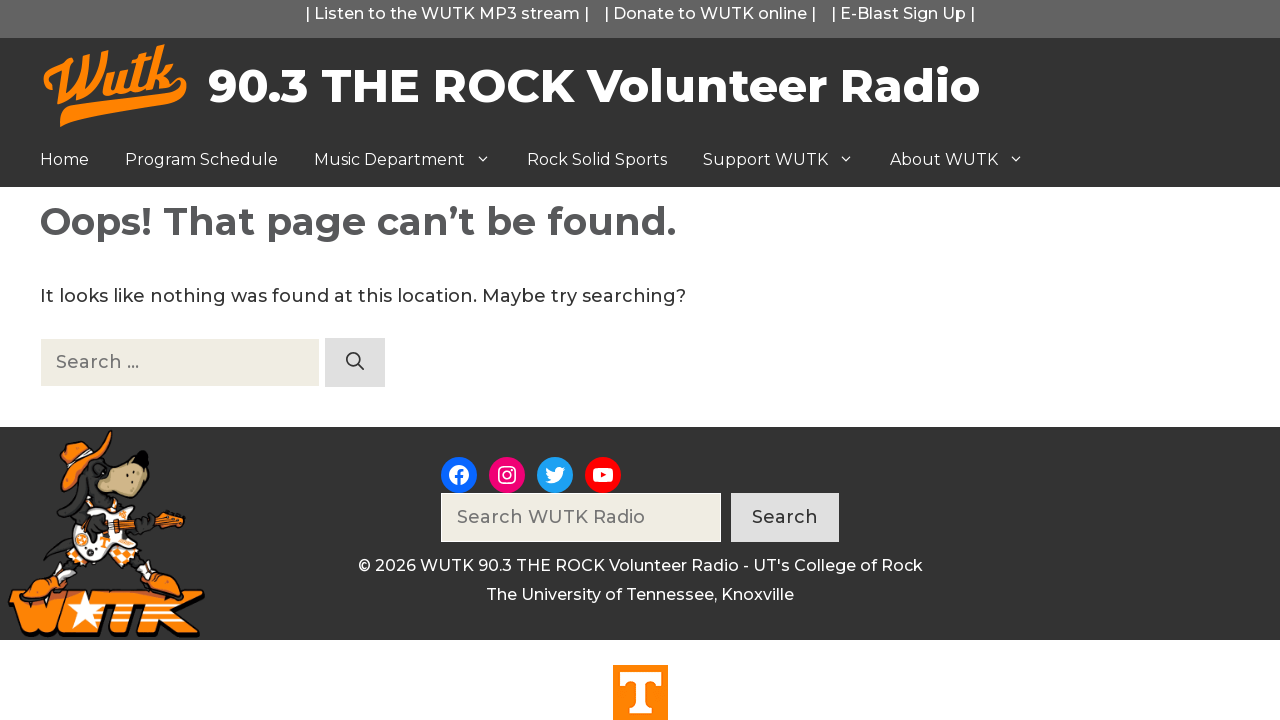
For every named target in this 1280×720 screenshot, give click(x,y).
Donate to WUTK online (710, 13)
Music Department (411, 160)
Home (64, 159)
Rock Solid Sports (597, 159)
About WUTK (966, 160)
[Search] (355, 362)
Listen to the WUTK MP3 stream (447, 13)
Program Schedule (201, 159)
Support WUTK (787, 160)
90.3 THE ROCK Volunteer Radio (594, 85)
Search (785, 517)
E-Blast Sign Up (903, 13)
